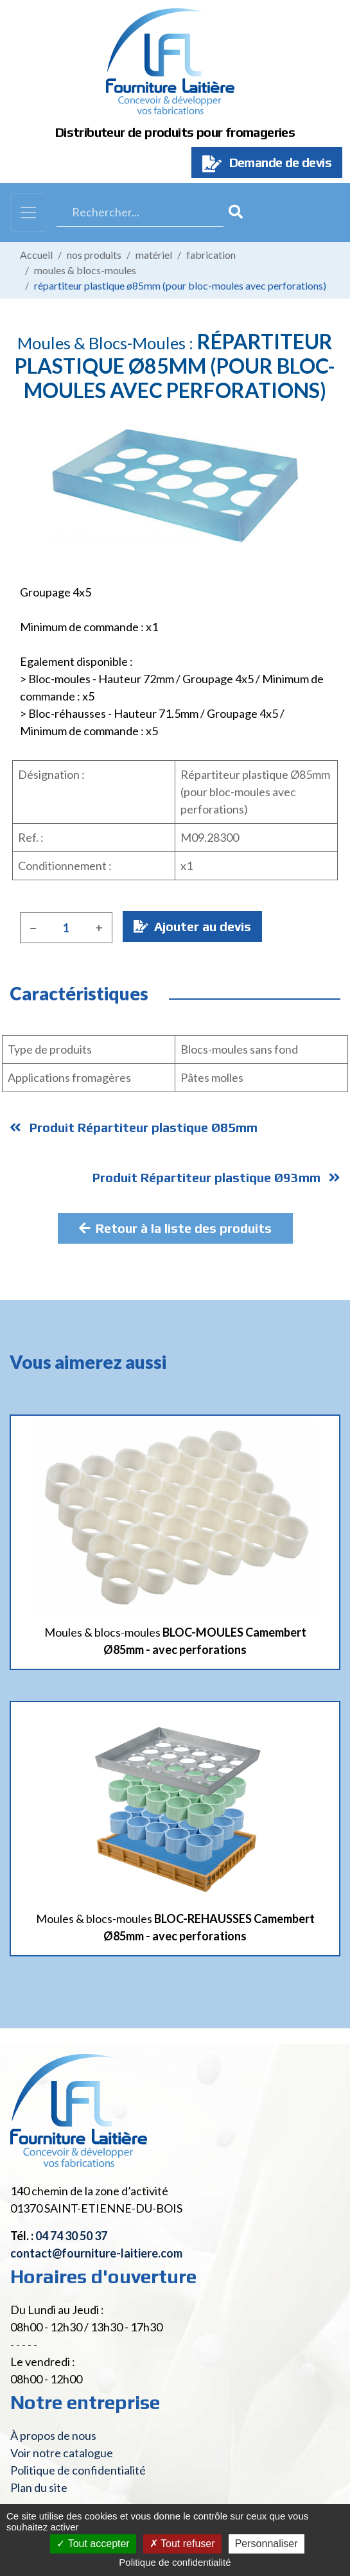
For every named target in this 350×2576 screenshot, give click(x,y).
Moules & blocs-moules (85, 270)
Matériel (154, 254)
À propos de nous (53, 2435)
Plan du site (38, 2487)
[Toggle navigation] (28, 212)
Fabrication (211, 254)
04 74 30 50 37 (71, 2236)
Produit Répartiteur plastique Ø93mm (216, 1177)
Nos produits (94, 254)
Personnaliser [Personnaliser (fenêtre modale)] (266, 2543)
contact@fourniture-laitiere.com (96, 2253)
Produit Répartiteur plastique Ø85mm (134, 1127)
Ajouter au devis (192, 926)
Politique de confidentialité (78, 2470)
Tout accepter (93, 2543)
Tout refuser (182, 2543)
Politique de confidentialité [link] (175, 2562)
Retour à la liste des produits (175, 1228)
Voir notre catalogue (61, 2453)
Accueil (36, 254)
